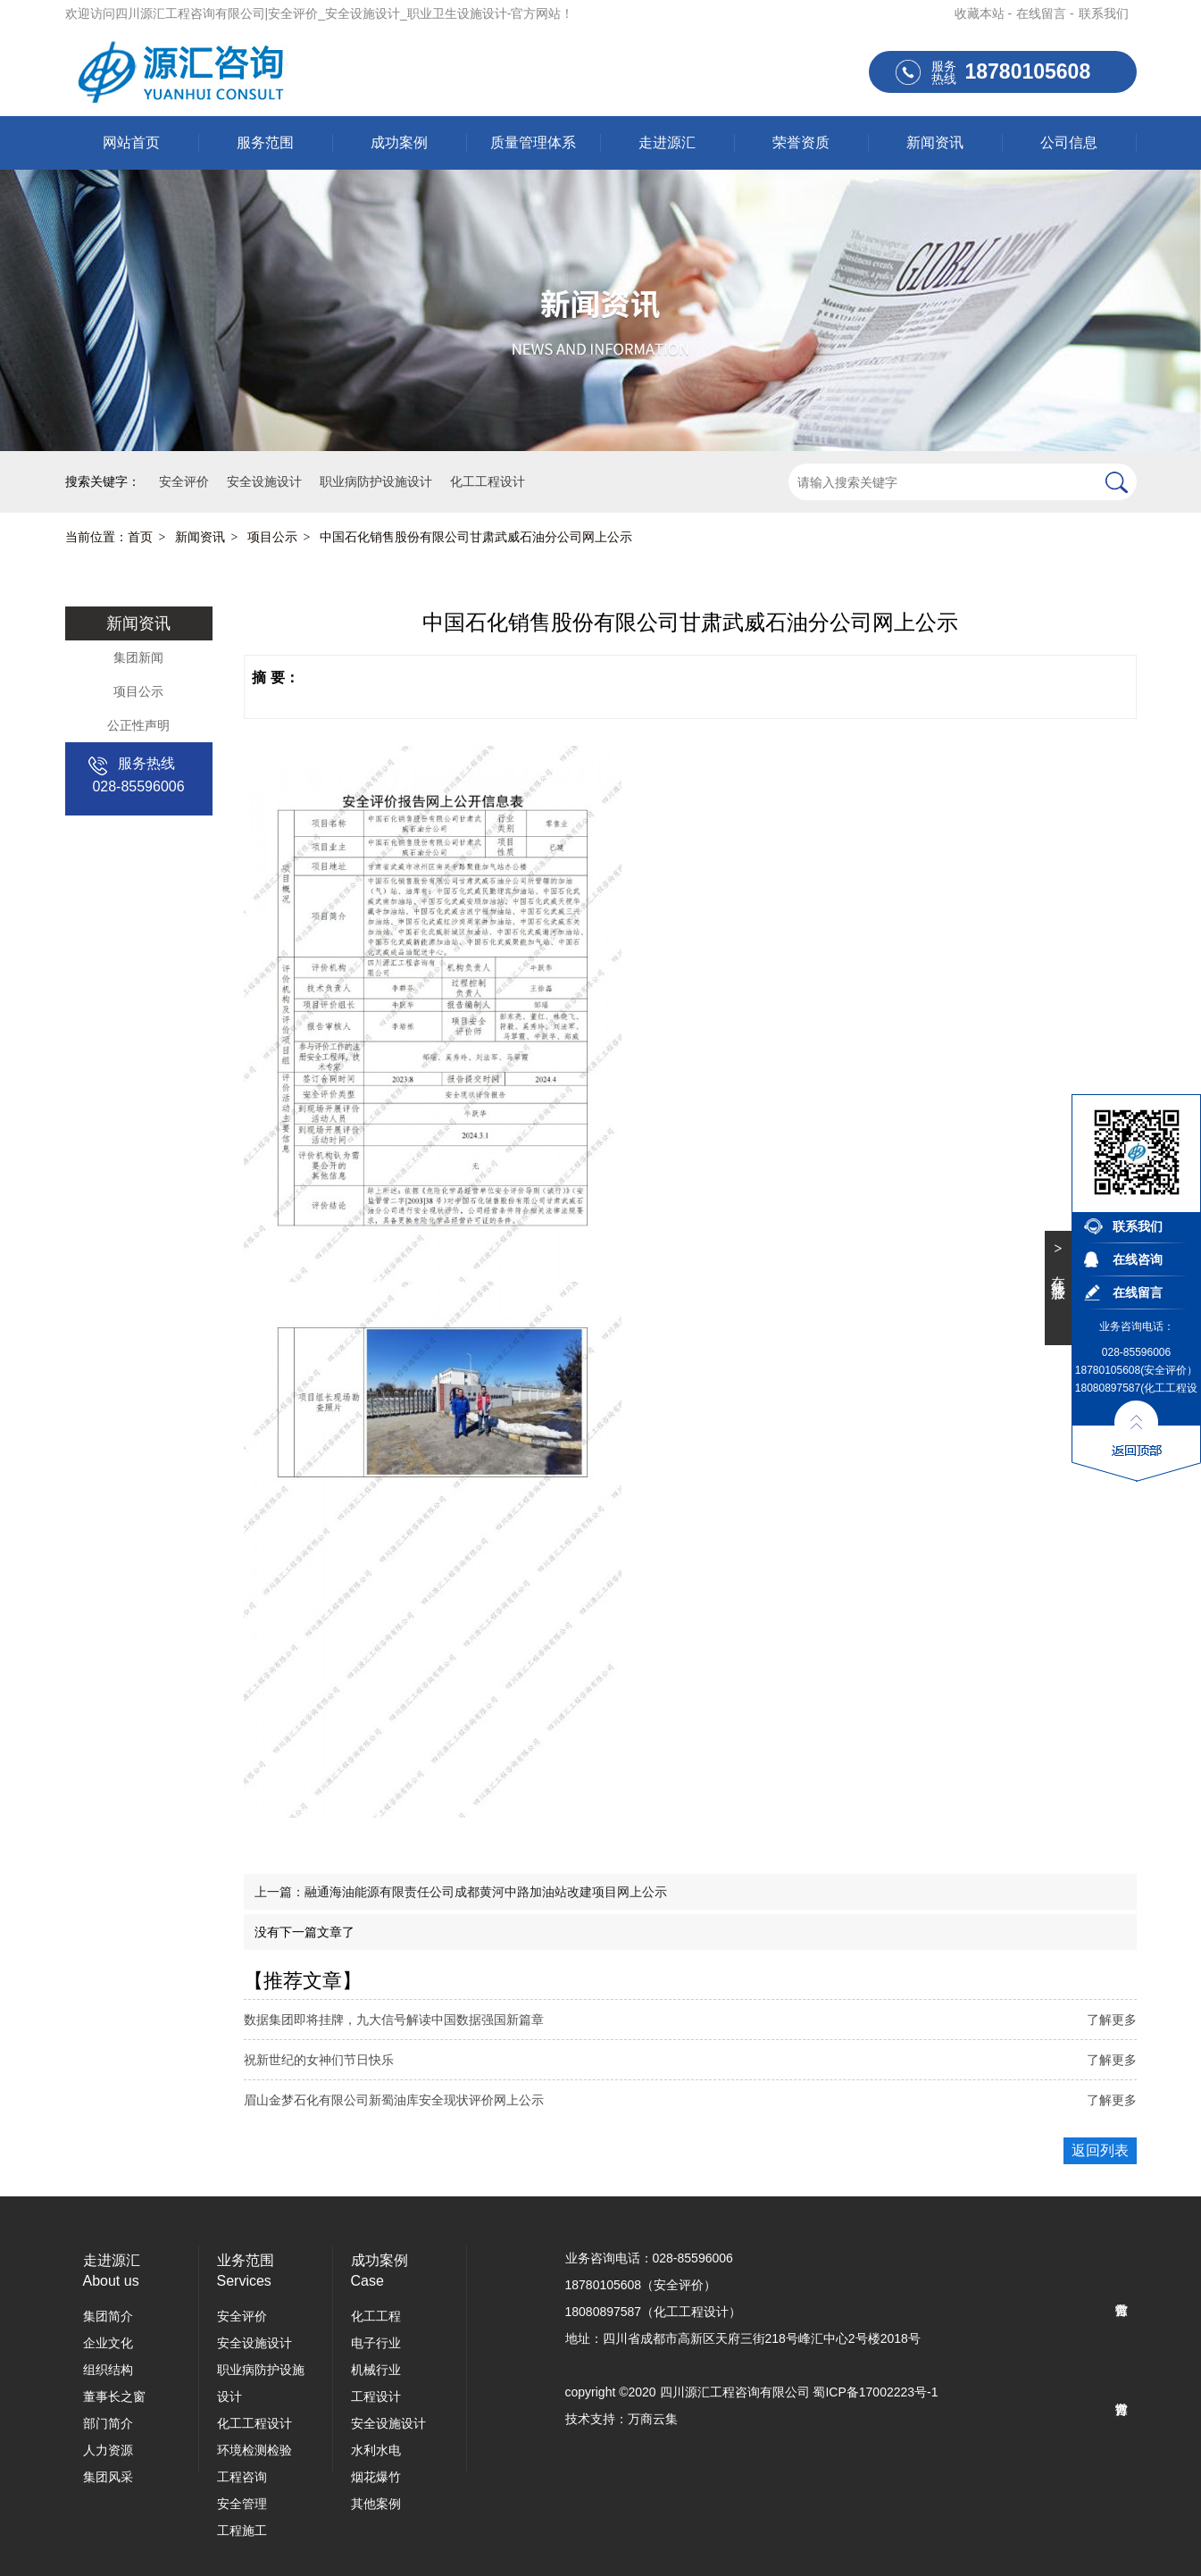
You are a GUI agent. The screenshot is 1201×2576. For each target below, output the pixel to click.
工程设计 (376, 2396)
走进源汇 (667, 142)
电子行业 (376, 2343)
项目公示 (272, 537)
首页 (140, 537)
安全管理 (242, 2504)
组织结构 (108, 2370)
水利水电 (376, 2450)
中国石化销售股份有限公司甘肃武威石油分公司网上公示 (476, 537)
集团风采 (108, 2477)
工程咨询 (242, 2477)
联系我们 (1104, 13)
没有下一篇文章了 (304, 1932)
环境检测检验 (254, 2450)
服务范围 (265, 142)
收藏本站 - (984, 13)
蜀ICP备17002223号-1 (875, 2392)
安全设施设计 (254, 2343)
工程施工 (242, 2530)
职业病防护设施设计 (260, 2383)
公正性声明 (138, 725)
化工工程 (376, 2316)
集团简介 (108, 2316)
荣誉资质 (801, 142)
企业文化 (108, 2343)
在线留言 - (1045, 13)
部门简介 (108, 2423)
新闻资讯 (934, 142)
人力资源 (108, 2450)
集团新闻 (138, 657)
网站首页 (131, 142)
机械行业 (376, 2370)
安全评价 (242, 2316)
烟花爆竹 (376, 2477)
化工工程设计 (254, 2423)
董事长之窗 (114, 2396)
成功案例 (399, 142)
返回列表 (1100, 2150)
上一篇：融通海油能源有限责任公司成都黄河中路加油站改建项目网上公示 (460, 1892)
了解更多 (1112, 2019)
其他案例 (376, 2504)
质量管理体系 (533, 142)
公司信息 (1068, 142)
